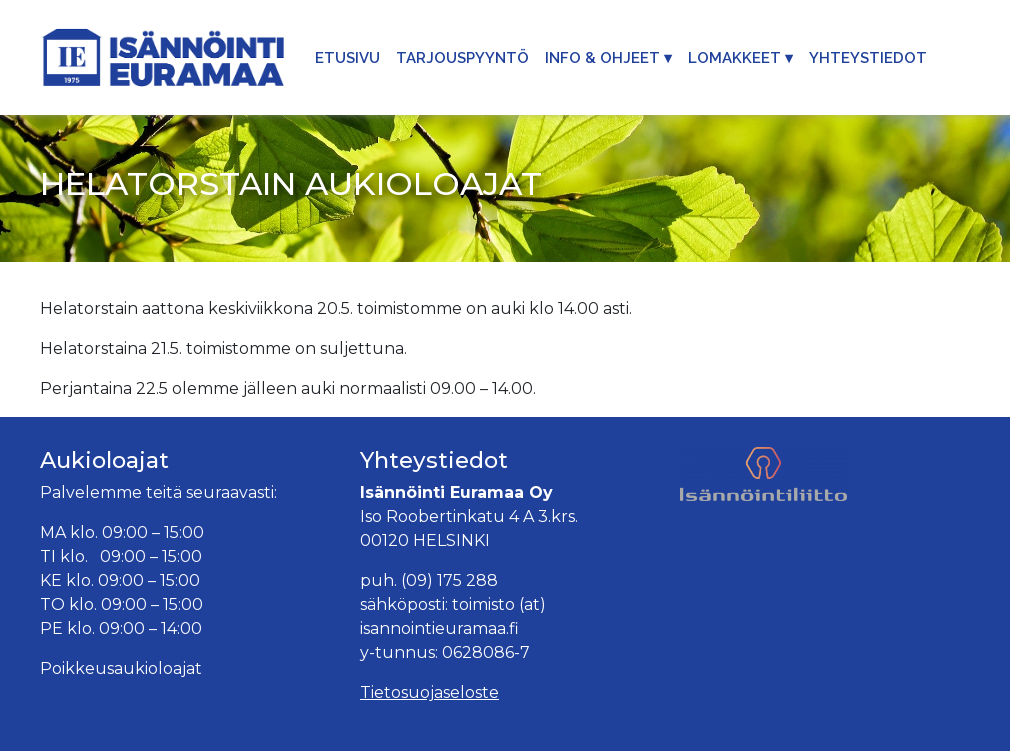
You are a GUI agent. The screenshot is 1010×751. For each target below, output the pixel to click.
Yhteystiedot (868, 58)
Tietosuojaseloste (429, 692)
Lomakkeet (734, 58)
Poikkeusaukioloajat (121, 668)
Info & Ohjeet (602, 58)
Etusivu (347, 58)
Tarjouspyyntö (462, 58)
